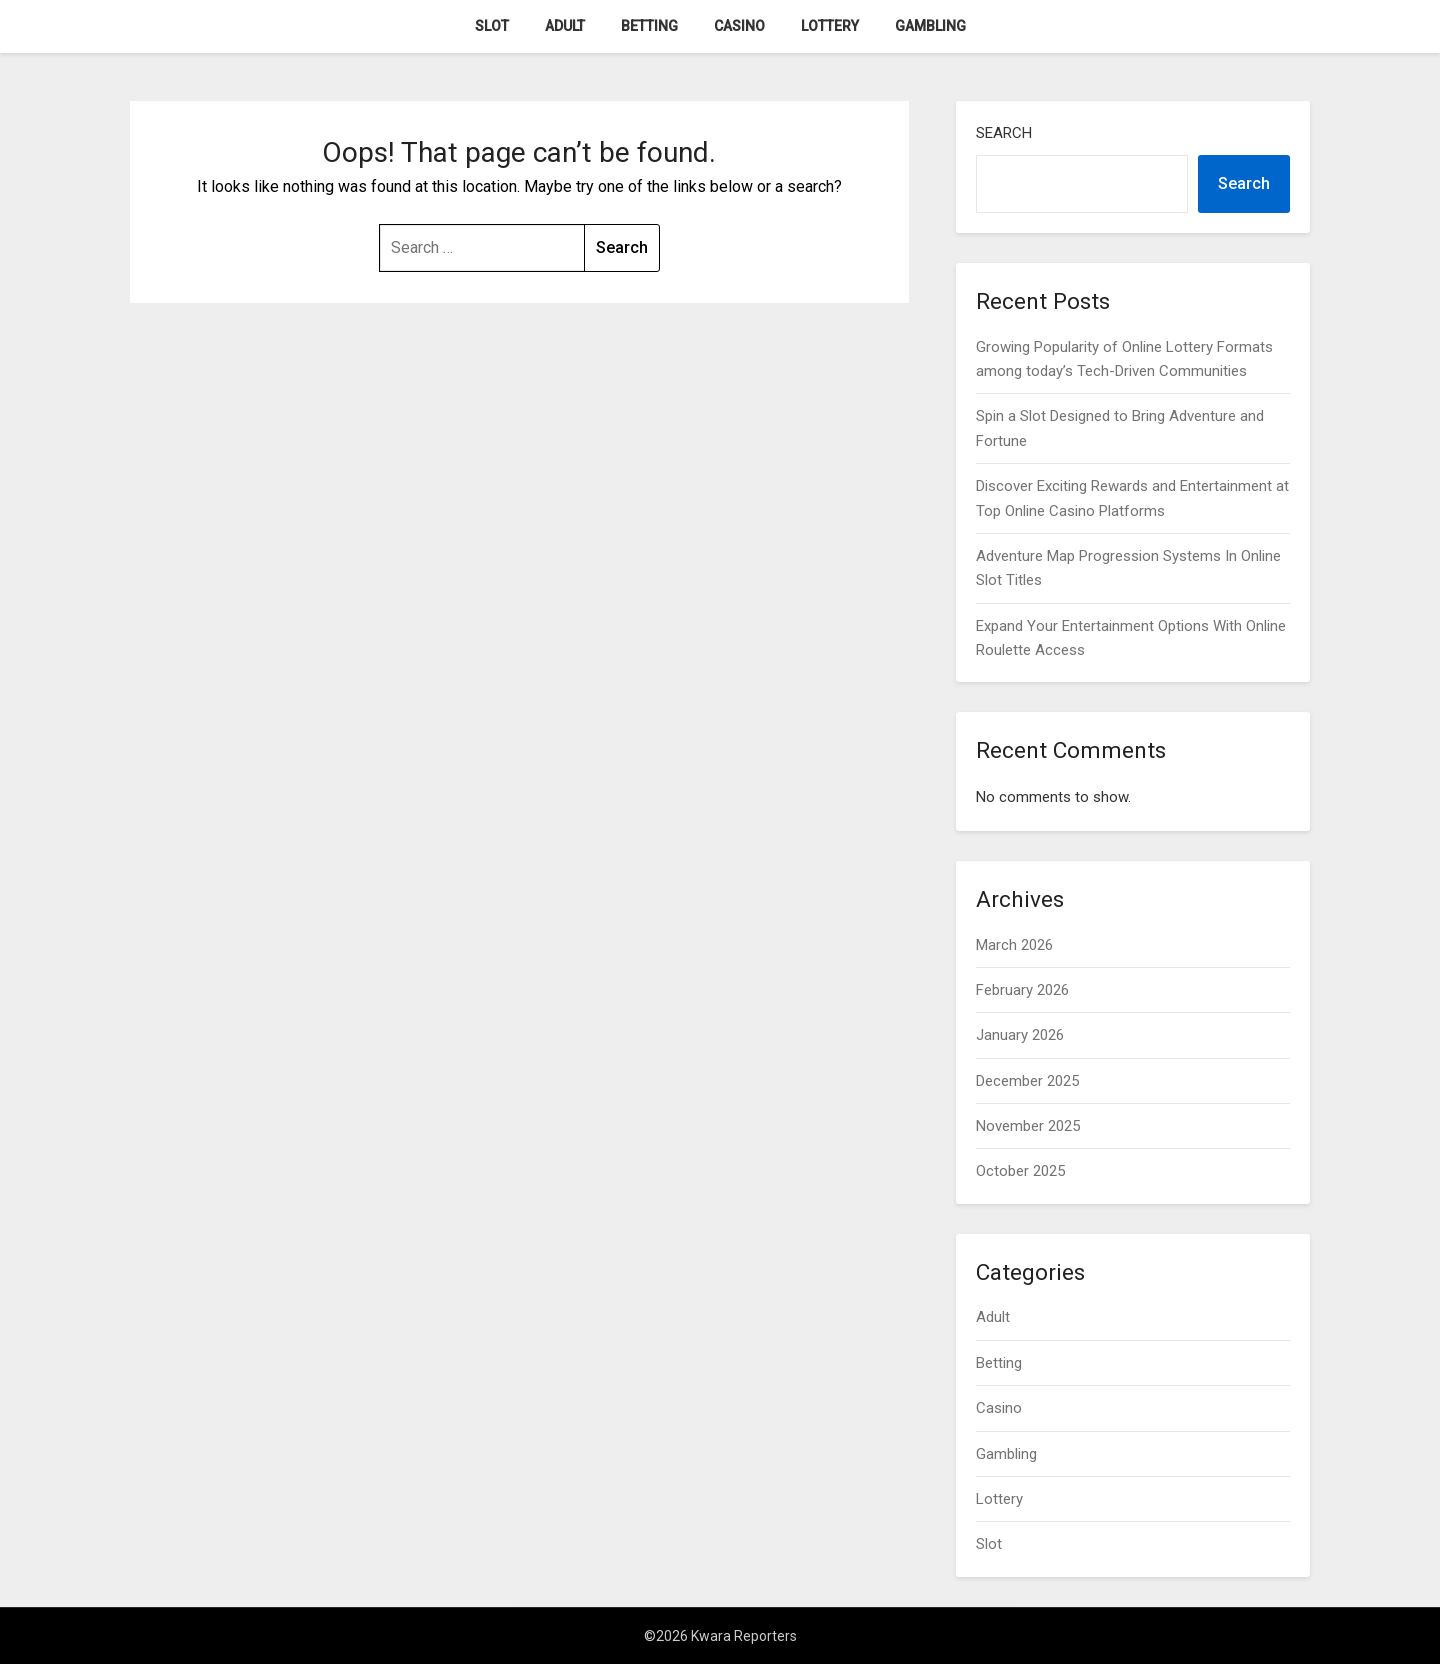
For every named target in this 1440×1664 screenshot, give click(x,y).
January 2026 (1020, 1035)
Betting (649, 26)
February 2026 (1022, 990)
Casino (739, 26)
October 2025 (1020, 1171)
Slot (492, 26)
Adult (565, 26)
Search (1004, 133)
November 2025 (1028, 1126)
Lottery (830, 26)
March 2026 (1014, 945)
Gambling (930, 26)
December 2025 (1027, 1081)
